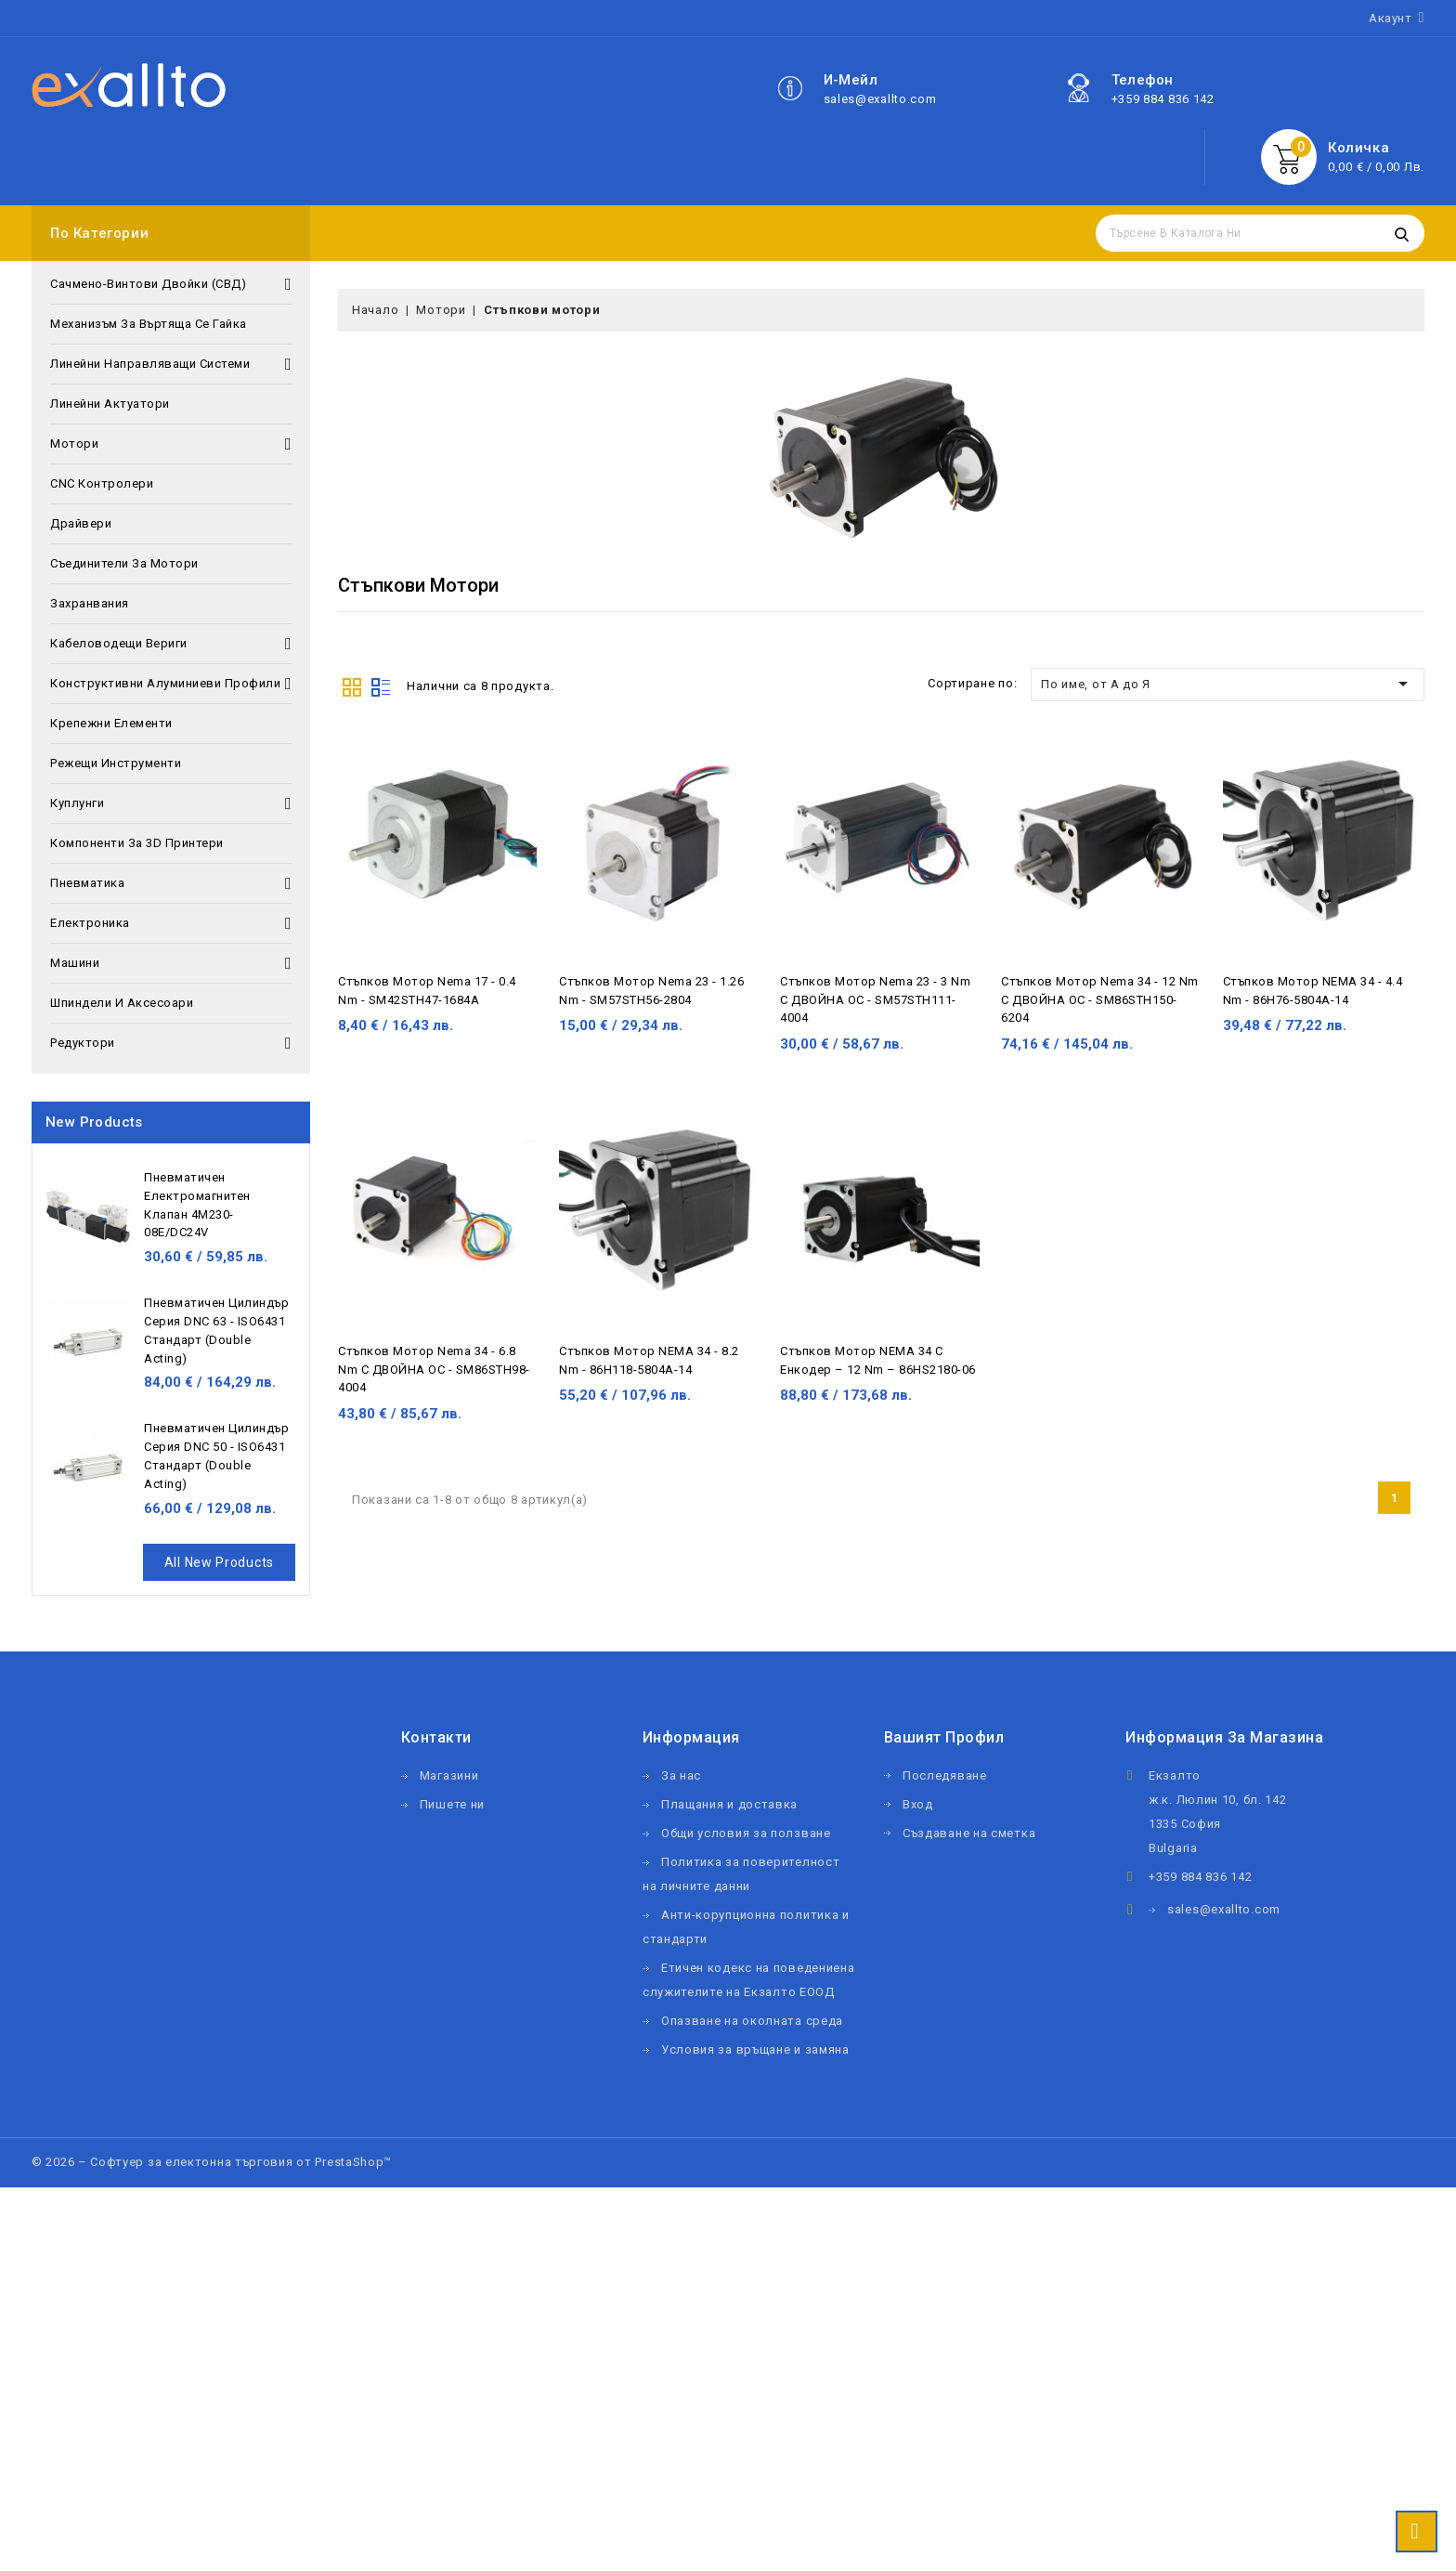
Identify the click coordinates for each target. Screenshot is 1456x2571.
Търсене (1401, 233)
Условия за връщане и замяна (755, 2049)
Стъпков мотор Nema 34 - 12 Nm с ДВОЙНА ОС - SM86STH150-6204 (1100, 999)
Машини (171, 963)
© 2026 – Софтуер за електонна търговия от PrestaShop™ (212, 2162)
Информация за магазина (1224, 1737)
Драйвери (80, 523)
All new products (219, 1562)
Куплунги (171, 803)
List (380, 685)
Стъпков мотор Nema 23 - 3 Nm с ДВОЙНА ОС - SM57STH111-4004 (875, 999)
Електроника (171, 923)
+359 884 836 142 (1163, 99)
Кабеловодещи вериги (171, 643)
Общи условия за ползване (746, 1833)
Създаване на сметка (969, 1833)
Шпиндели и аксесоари (121, 1003)
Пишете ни (452, 1804)
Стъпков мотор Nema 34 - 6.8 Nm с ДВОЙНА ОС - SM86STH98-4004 (434, 1369)
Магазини (449, 1775)
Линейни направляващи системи (171, 364)
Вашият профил (944, 1737)
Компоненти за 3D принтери (137, 843)
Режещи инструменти (115, 763)
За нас (681, 1775)
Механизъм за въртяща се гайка (148, 324)
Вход (918, 1804)
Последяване (945, 1775)
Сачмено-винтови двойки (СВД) (171, 284)
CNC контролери (101, 483)
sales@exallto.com (880, 99)
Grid (352, 685)
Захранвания (89, 603)
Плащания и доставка (729, 1804)
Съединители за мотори (124, 563)
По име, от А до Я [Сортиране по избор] (1227, 683)
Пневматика (171, 883)
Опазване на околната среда (752, 2021)
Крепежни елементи (111, 723)
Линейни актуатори (110, 404)
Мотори (171, 444)
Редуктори (171, 1043)
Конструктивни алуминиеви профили (171, 683)
